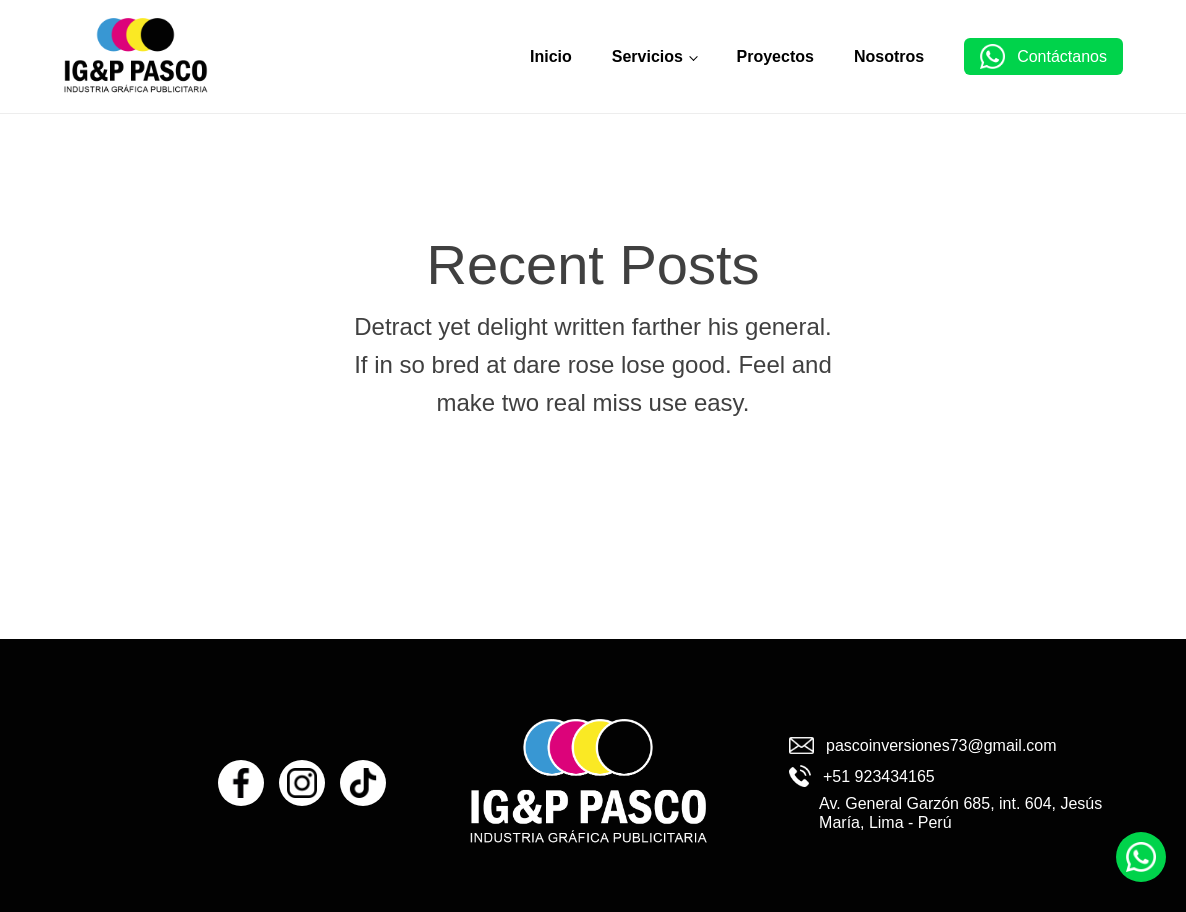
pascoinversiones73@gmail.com (941, 745)
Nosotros (889, 56)
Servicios (647, 56)
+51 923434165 (879, 776)
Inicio (551, 56)
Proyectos (775, 56)
